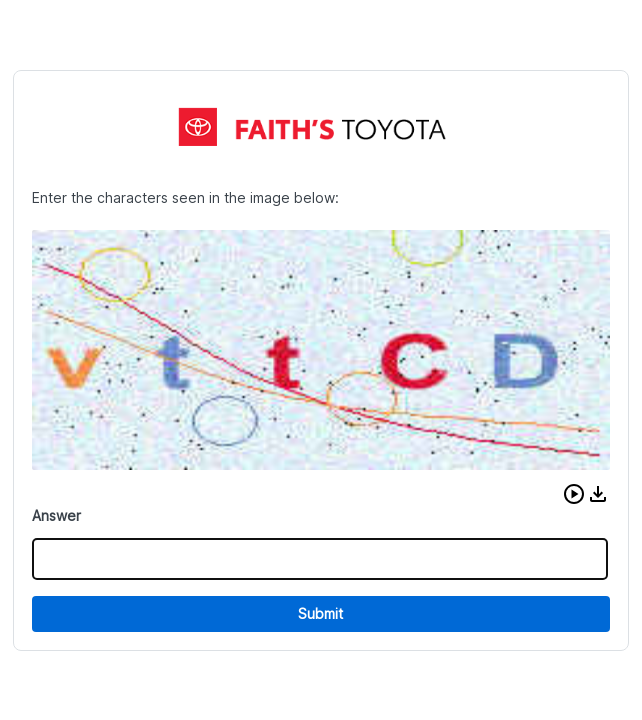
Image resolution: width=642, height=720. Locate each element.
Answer (56, 515)
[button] (574, 494)
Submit (320, 613)
